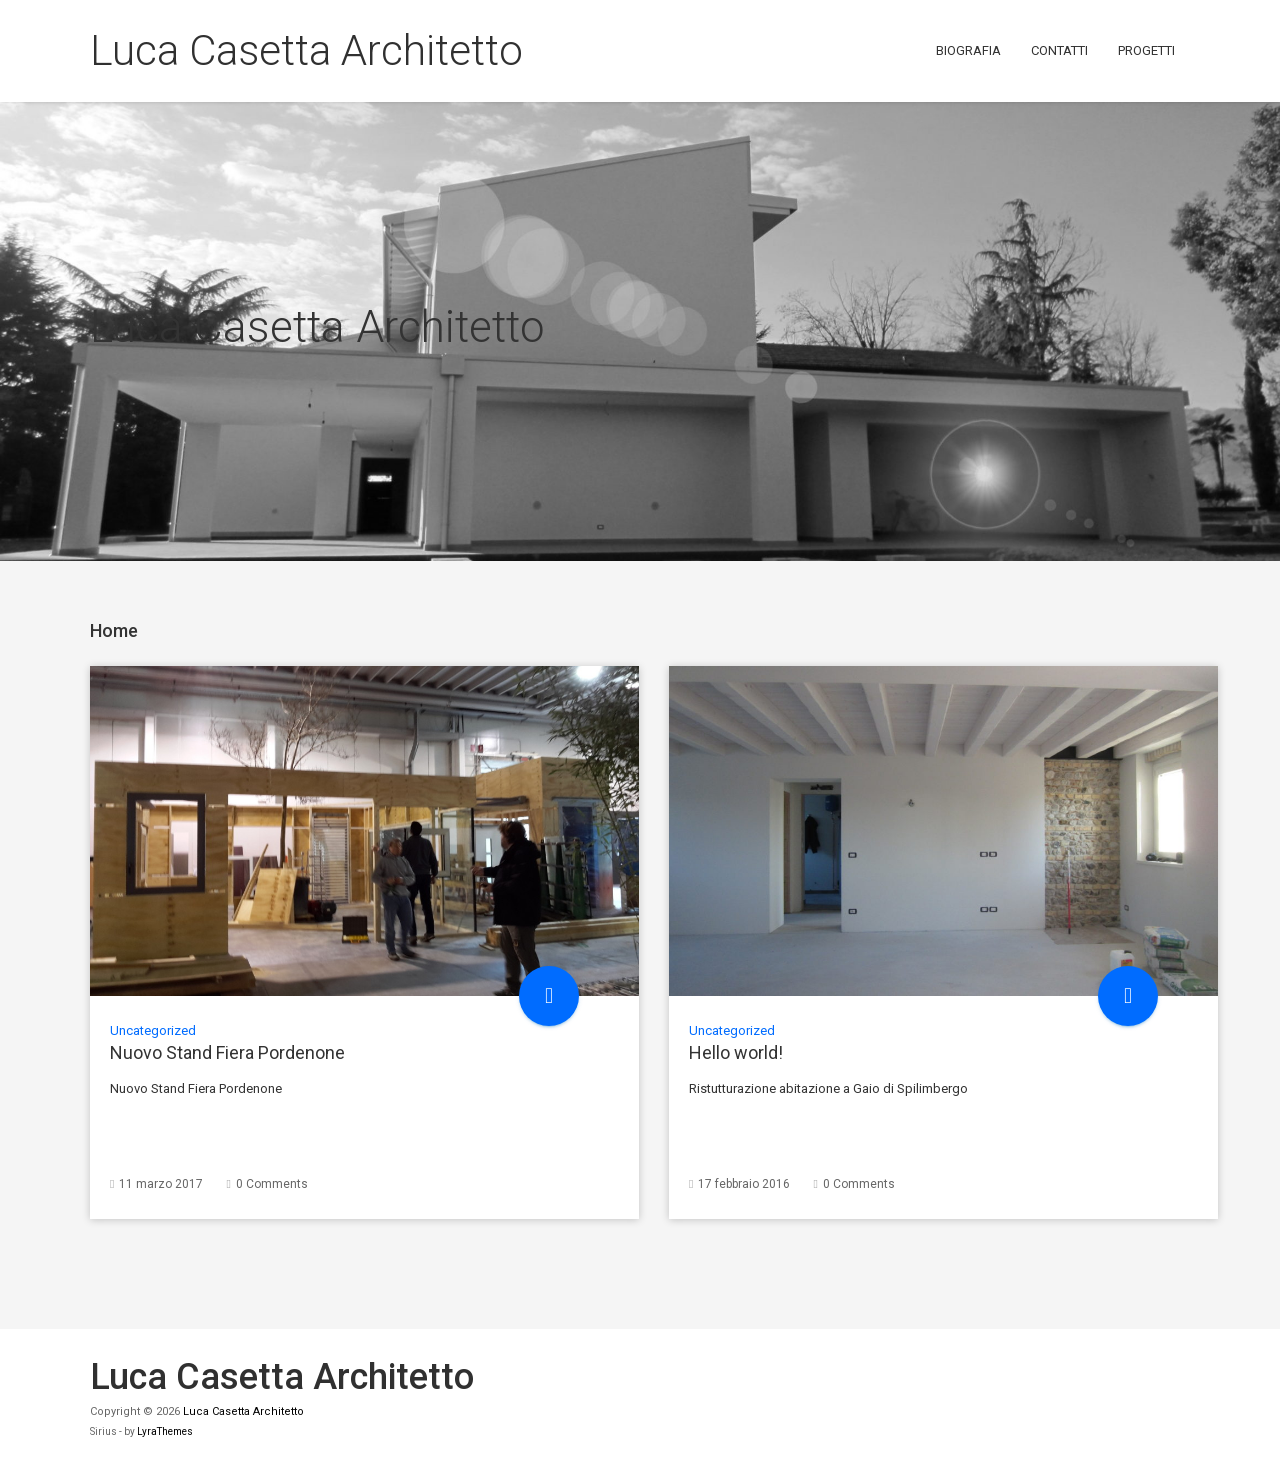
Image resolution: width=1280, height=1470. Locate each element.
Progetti (1146, 50)
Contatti (1059, 50)
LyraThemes (165, 1431)
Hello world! (736, 1052)
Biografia (968, 50)
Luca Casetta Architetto (306, 50)
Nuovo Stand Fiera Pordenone (227, 1052)
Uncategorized (153, 1030)
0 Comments (272, 1184)
